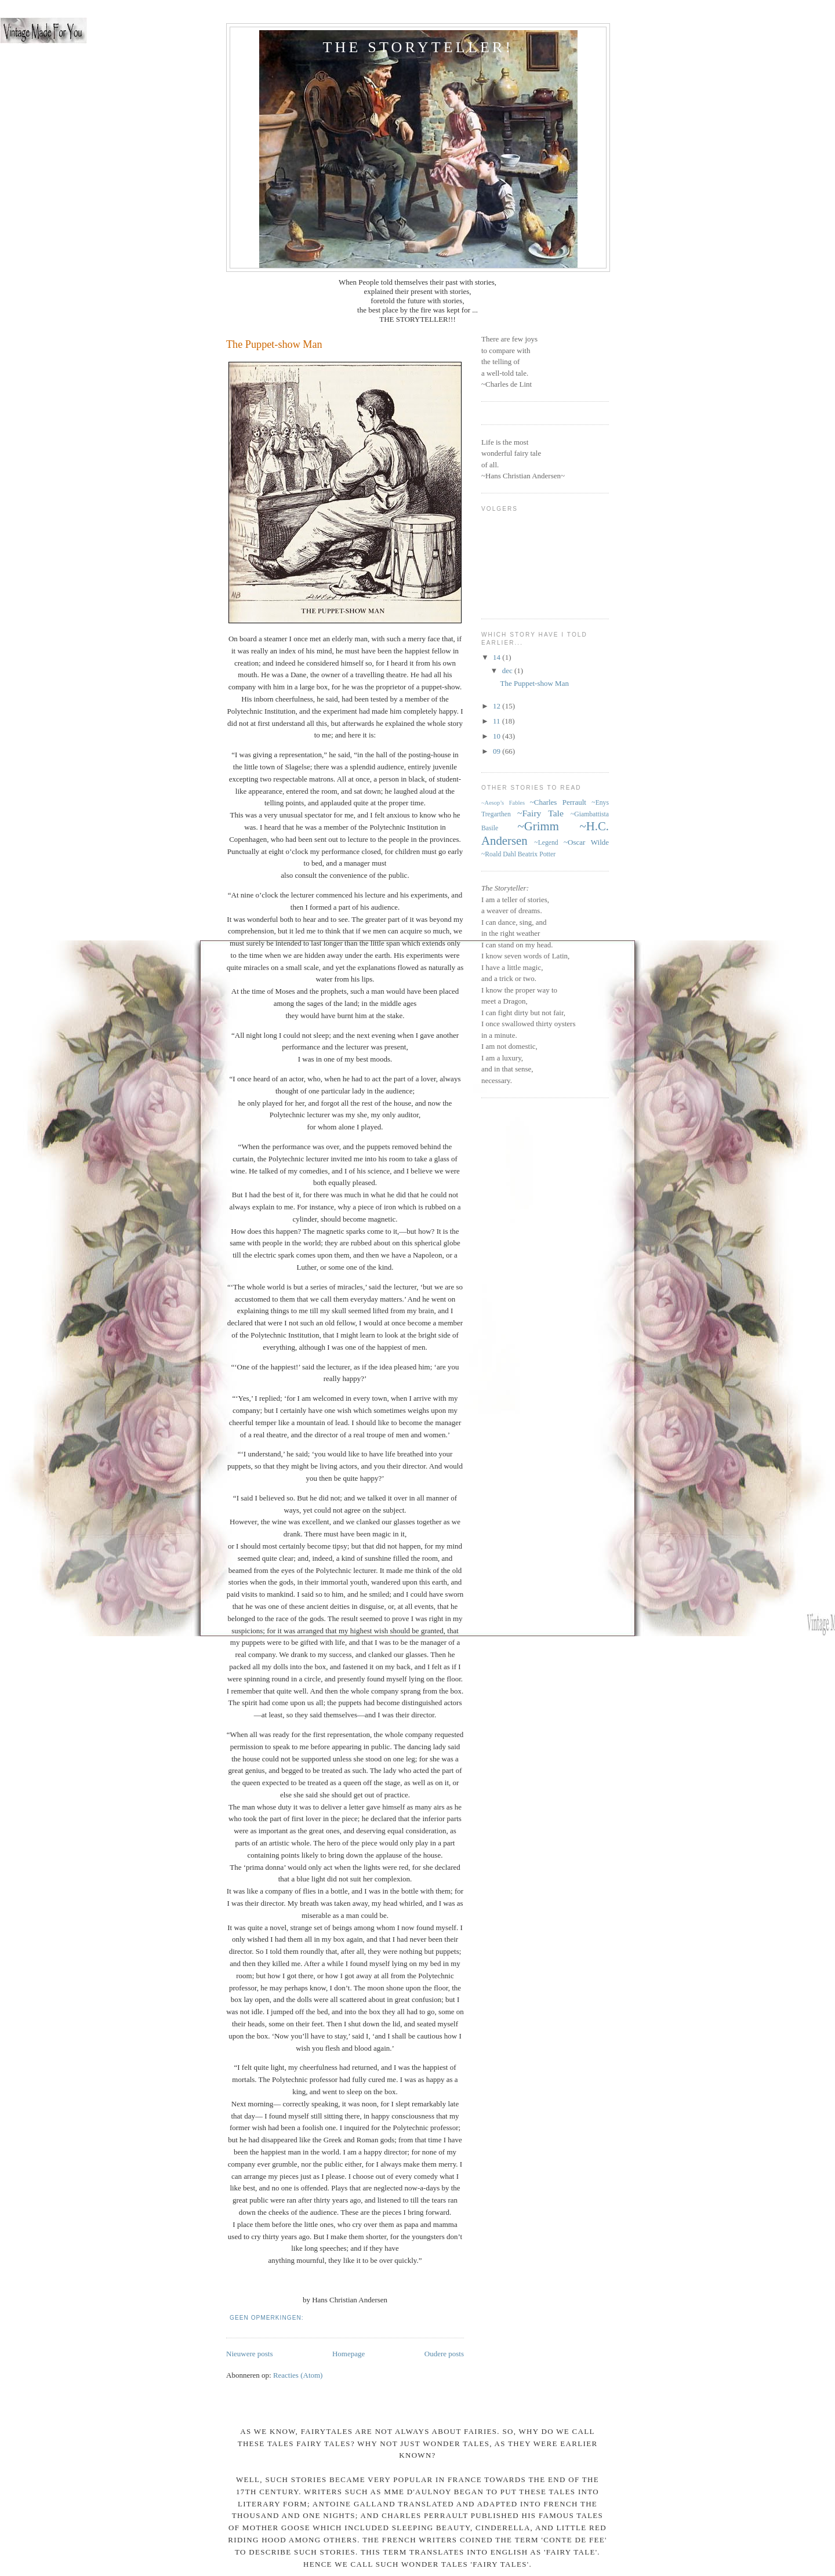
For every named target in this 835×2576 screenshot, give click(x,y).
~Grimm (538, 826)
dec (508, 670)
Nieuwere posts (249, 2353)
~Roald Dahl (498, 854)
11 (497, 721)
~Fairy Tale (540, 813)
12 (497, 706)
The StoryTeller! (418, 47)
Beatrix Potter (537, 854)
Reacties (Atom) (298, 2375)
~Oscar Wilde (586, 842)
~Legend (546, 842)
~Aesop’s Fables (503, 803)
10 (497, 736)
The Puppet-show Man (274, 344)
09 (497, 751)
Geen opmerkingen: (268, 2318)
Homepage (348, 2353)
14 (497, 657)
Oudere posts (444, 2353)
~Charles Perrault (558, 802)
